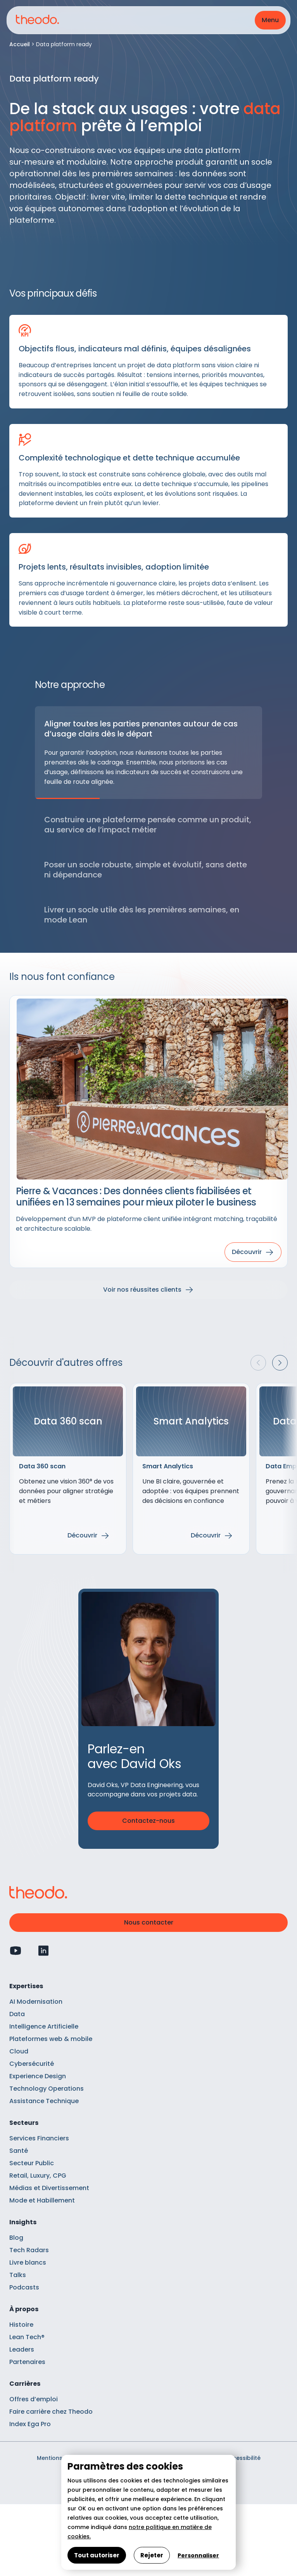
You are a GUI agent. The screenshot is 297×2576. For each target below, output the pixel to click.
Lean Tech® (27, 2337)
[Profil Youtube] (15, 1950)
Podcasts (24, 2287)
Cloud (18, 2051)
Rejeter (151, 2555)
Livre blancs (27, 2262)
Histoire (21, 2324)
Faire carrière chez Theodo (51, 2411)
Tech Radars (29, 2250)
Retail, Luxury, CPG (37, 2175)
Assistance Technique (44, 2101)
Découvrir (82, 1535)
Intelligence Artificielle (43, 2026)
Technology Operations (46, 2088)
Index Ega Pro (30, 2424)
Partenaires (27, 2361)
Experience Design (37, 2076)
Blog (16, 2237)
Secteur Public (31, 2163)
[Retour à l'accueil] (37, 20)
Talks (17, 2274)
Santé (18, 2150)
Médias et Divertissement (49, 2187)
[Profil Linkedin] (43, 1950)
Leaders (21, 2349)
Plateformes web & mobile (50, 2038)
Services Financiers (39, 2138)
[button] (270, 20)
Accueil (19, 44)
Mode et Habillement (42, 2200)
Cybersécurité (31, 2063)
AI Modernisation (35, 2001)
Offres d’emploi (33, 2399)
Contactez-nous (148, 1820)
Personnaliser (198, 2555)
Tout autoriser (96, 2555)
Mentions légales (61, 2458)
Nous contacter (148, 1922)
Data (17, 2014)
